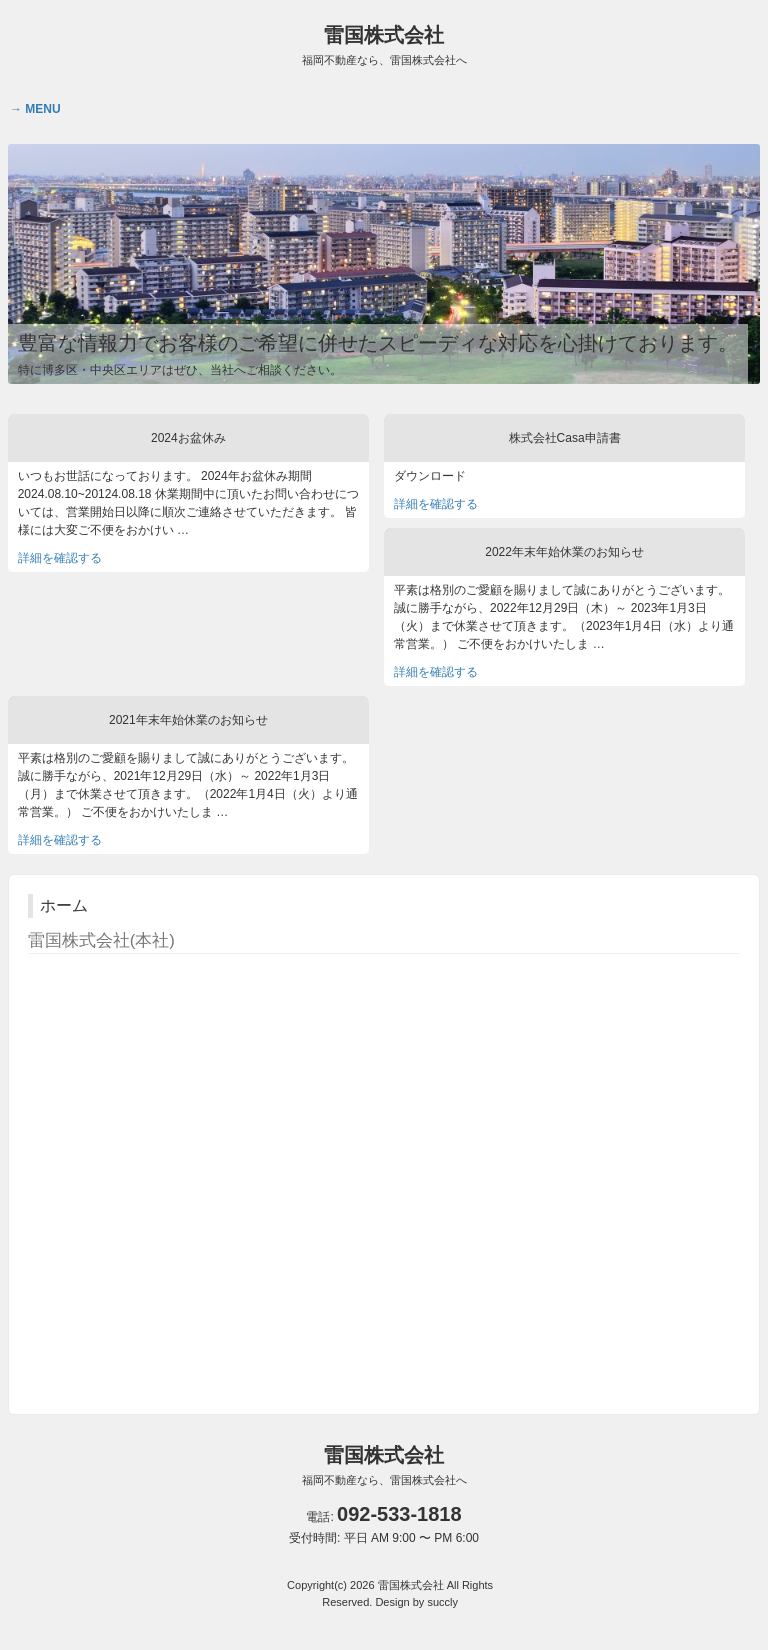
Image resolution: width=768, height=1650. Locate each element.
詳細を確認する (60, 558)
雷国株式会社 (384, 45)
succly (442, 1602)
